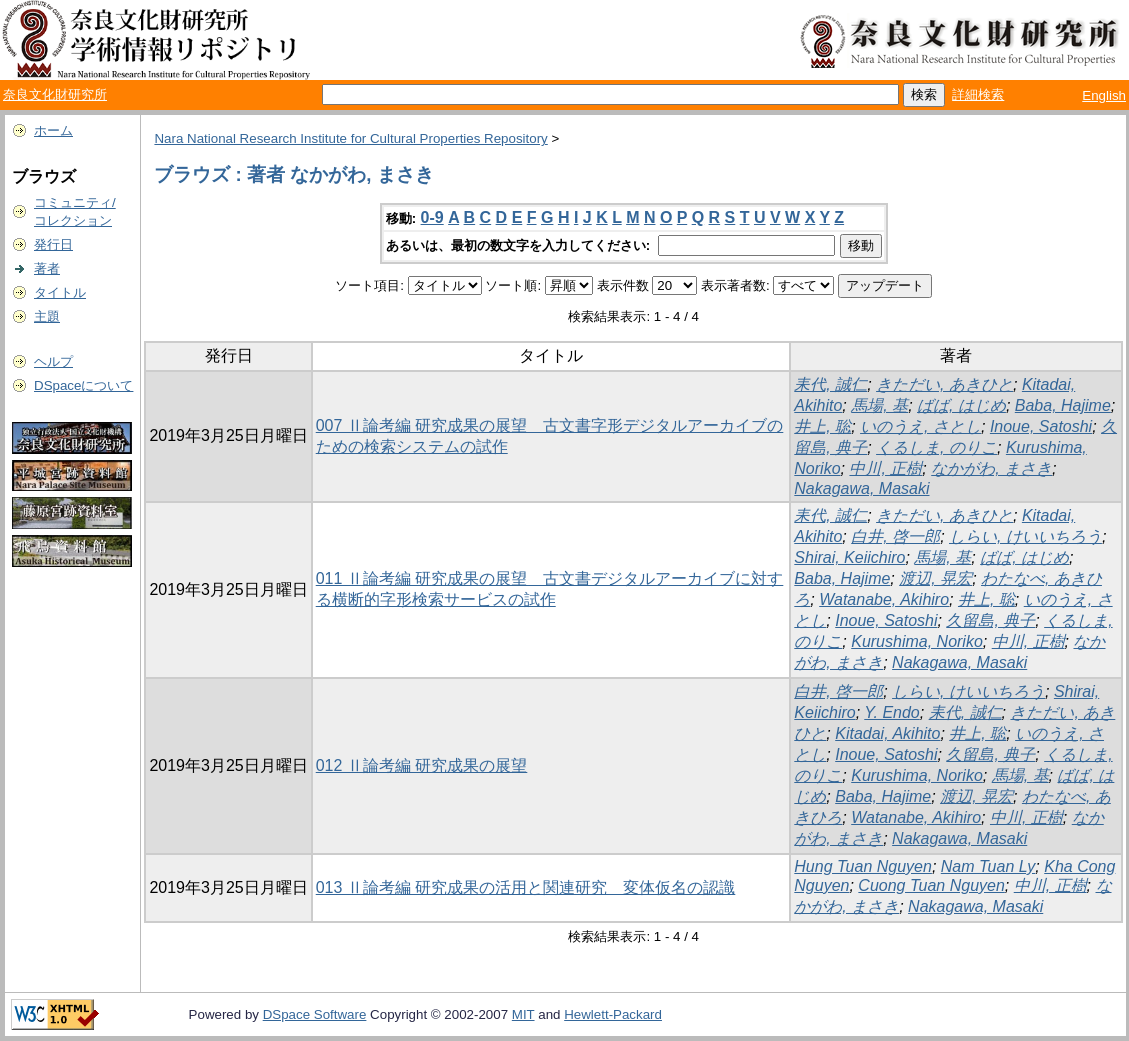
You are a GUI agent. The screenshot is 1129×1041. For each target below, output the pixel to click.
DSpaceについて (83, 385)
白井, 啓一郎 (895, 536)
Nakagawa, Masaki (861, 488)
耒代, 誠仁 (830, 384)
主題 (47, 316)
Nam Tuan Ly (988, 866)
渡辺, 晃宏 (935, 578)
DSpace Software (315, 1014)
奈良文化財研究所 (55, 94)
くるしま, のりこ (936, 447)
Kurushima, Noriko (917, 641)
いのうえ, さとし (920, 426)
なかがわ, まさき (991, 468)
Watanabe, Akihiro (884, 599)
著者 (47, 268)
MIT (523, 1014)
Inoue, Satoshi (1041, 426)
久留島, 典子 (990, 620)
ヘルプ (53, 361)
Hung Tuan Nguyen (863, 866)
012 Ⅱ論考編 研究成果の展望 (422, 765)
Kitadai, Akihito (887, 733)
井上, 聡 (822, 426)
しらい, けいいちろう (1025, 536)
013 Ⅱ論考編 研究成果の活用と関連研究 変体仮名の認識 (526, 887)
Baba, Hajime (1063, 405)
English (1104, 95)
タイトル (60, 292)
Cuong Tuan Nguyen (931, 885)
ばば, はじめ (961, 405)
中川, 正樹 (885, 468)
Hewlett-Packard (613, 1014)
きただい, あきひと (944, 384)
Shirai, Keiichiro (849, 557)
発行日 (53, 244)
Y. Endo (891, 712)
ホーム (53, 130)
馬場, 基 (879, 405)
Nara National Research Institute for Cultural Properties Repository (350, 138)
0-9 (432, 217)
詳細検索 (978, 94)
